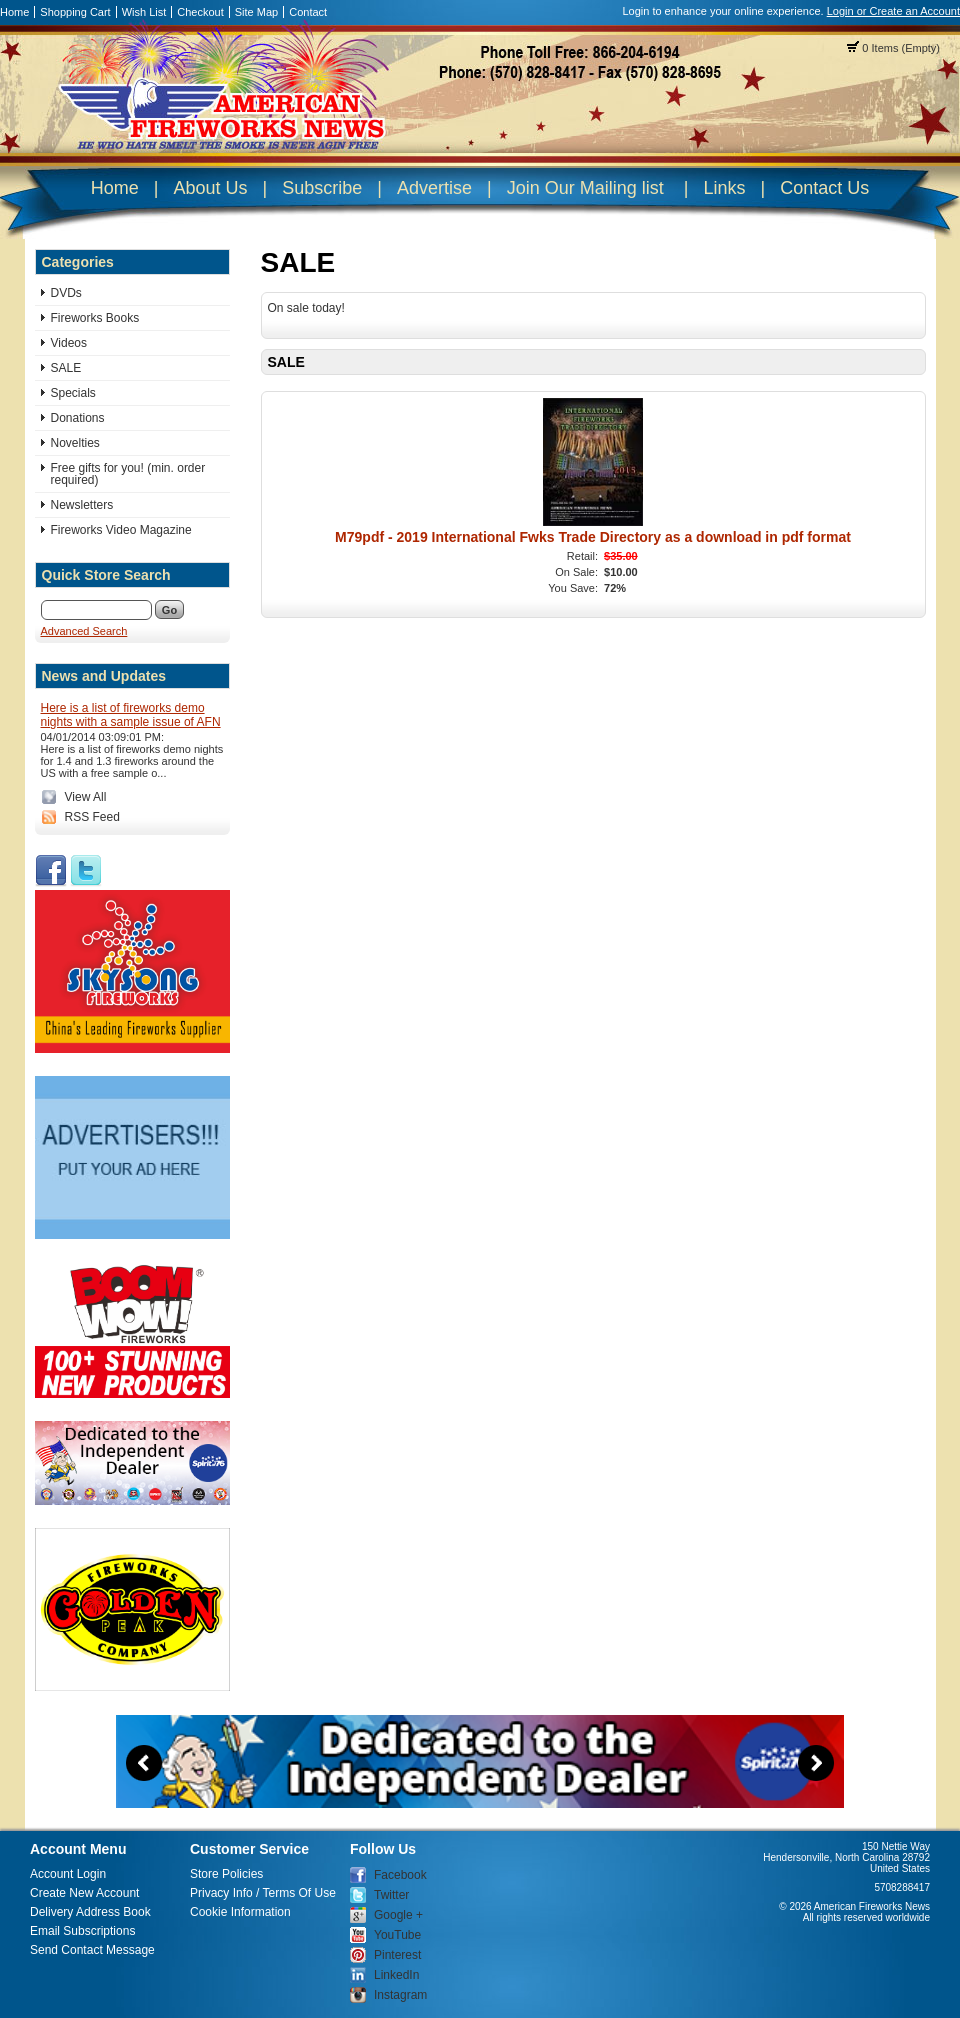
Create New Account (84, 1893)
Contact (308, 12)
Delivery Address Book (90, 1912)
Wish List (144, 12)
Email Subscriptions (82, 1931)
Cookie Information (240, 1912)
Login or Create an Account (893, 11)
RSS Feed (92, 817)
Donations (78, 418)
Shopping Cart (75, 12)
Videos (69, 343)
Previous (144, 1763)
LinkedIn (396, 1975)
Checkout (200, 12)
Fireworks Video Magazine (121, 530)
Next (816, 1763)
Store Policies (226, 1874)
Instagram (400, 1995)
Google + (398, 1915)
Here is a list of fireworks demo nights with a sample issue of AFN (131, 715)
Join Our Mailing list (585, 188)
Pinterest (397, 1955)
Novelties (75, 443)
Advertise (434, 188)
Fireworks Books (95, 318)
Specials (73, 393)
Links (724, 188)
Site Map (256, 12)
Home (14, 12)
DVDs (66, 293)
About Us (210, 188)
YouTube (397, 1935)
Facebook (400, 1875)
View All (86, 797)
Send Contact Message (92, 1950)
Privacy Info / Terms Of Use (263, 1893)
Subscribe (322, 188)
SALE (66, 368)
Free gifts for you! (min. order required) (128, 474)
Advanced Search (84, 631)
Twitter (391, 1895)
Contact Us (824, 188)
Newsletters (82, 505)
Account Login (68, 1874)
